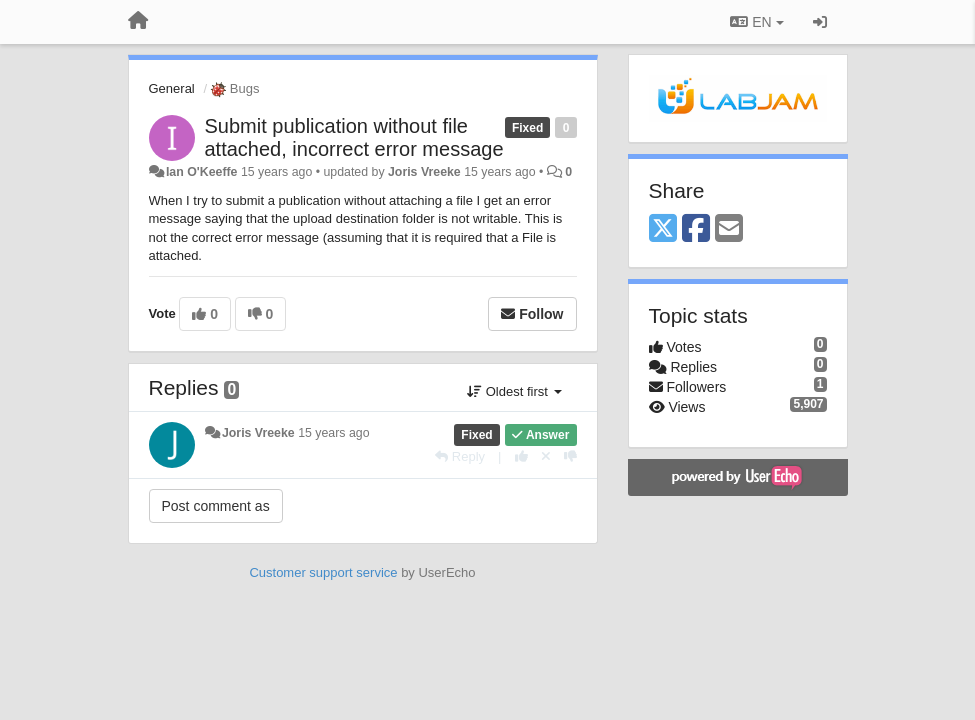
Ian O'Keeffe (202, 172)
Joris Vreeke (424, 172)
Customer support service (323, 572)
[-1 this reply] (570, 456)
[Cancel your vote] (546, 456)
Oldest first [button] (514, 391)
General (172, 88)
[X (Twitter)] (663, 229)
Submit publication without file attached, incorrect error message (354, 137)
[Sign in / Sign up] (820, 22)
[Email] (729, 229)
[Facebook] (696, 229)
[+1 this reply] (521, 456)
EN (756, 22)
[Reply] (460, 456)
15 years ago (333, 433)
